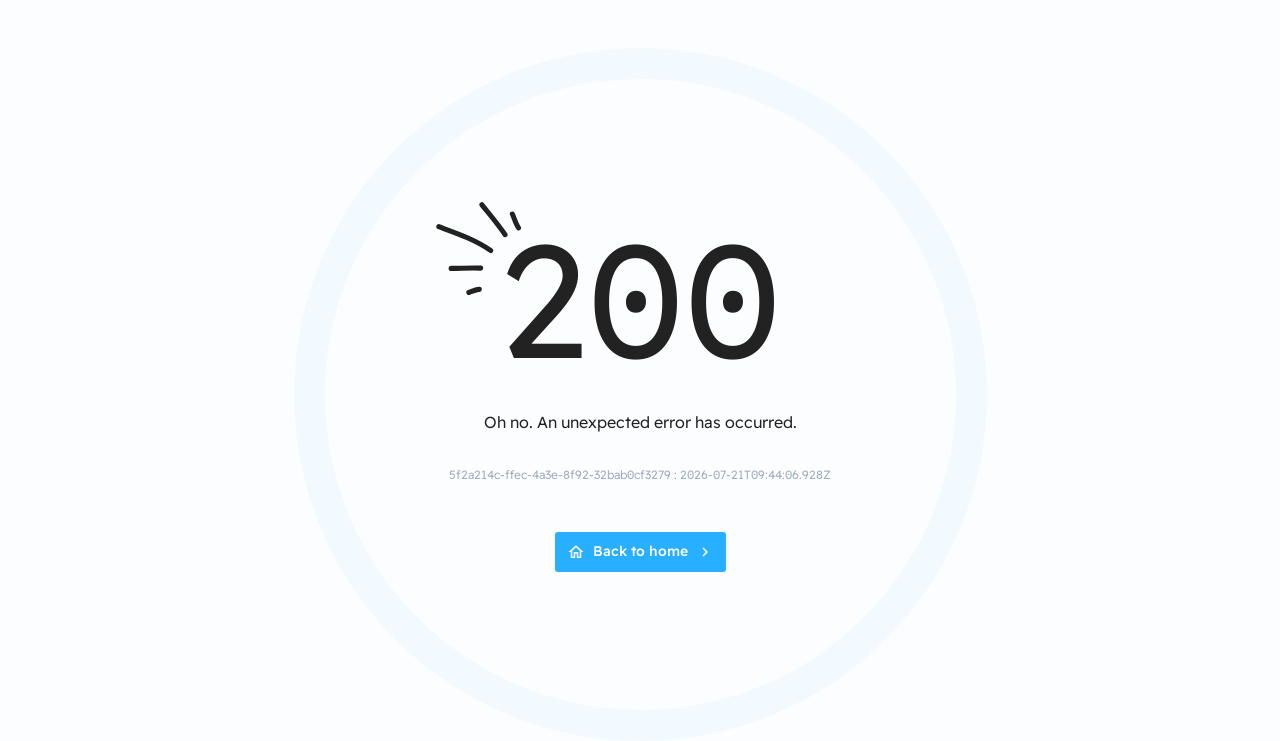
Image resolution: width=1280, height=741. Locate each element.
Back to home (640, 551)
